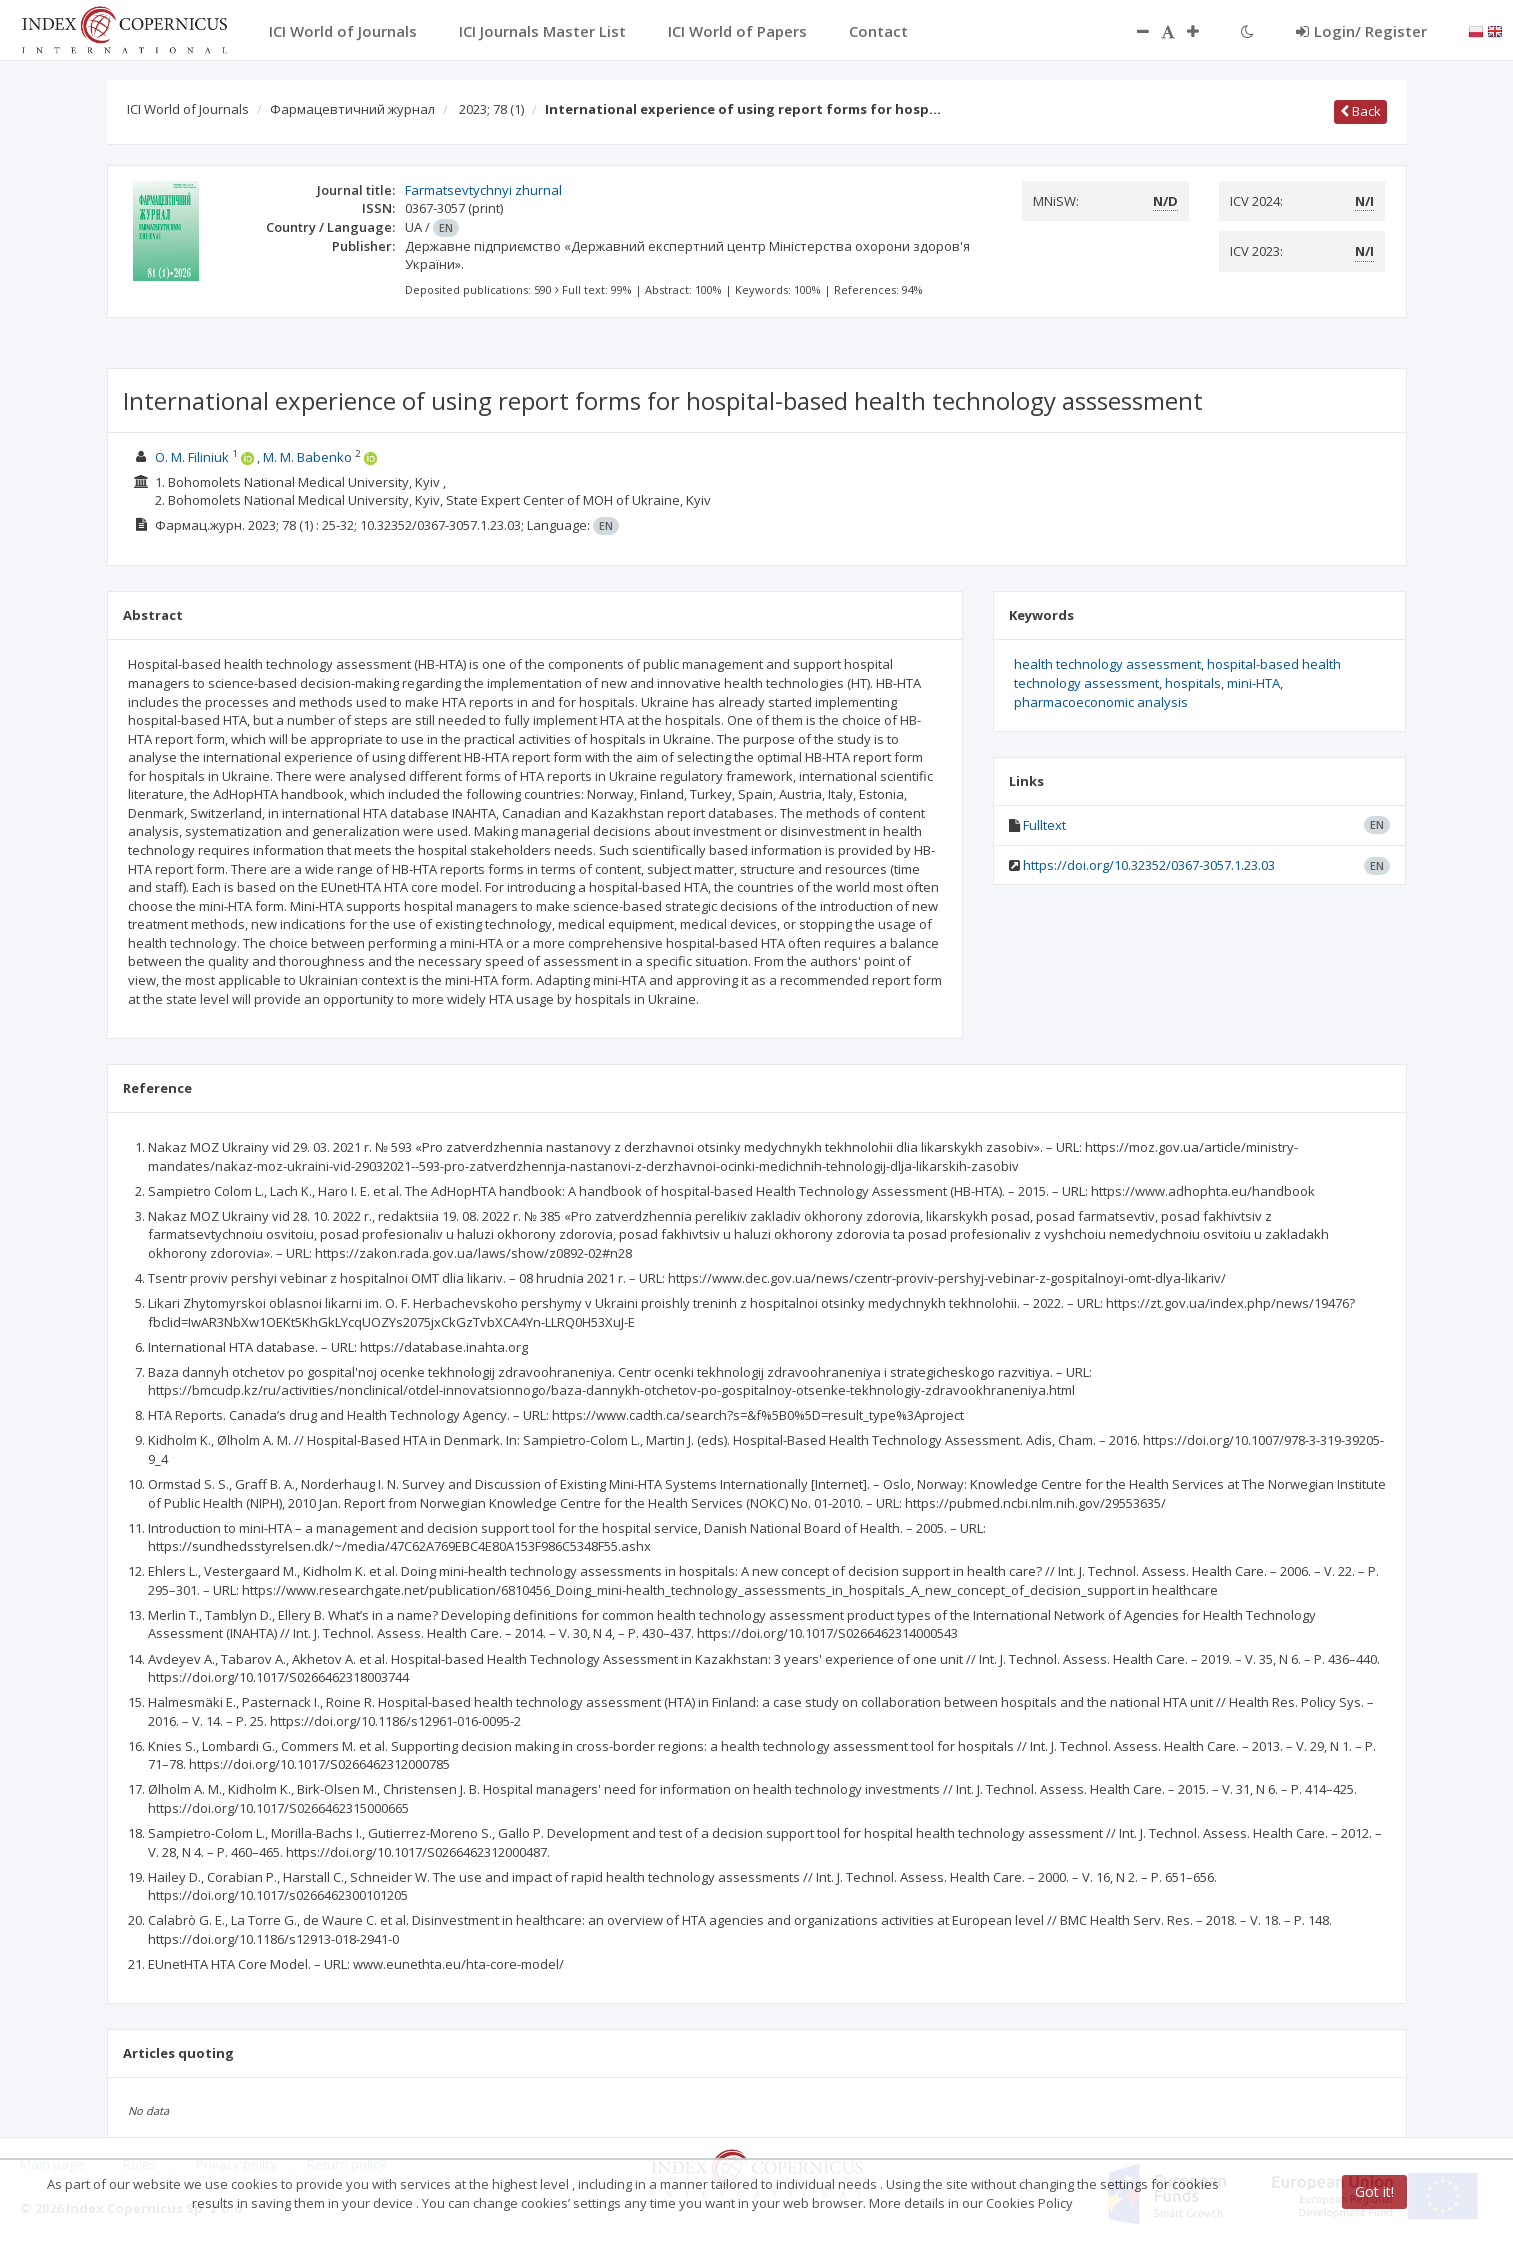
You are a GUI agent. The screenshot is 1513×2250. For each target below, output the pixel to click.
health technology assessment (1107, 664)
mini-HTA (1253, 683)
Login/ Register (1361, 31)
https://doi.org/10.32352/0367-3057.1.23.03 (1149, 865)
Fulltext (1044, 825)
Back (1360, 111)
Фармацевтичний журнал (352, 109)
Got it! (1374, 2191)
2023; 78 (491, 109)
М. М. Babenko (307, 457)
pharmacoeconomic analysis (1101, 702)
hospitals (1193, 683)
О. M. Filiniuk (192, 457)
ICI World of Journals (188, 109)
